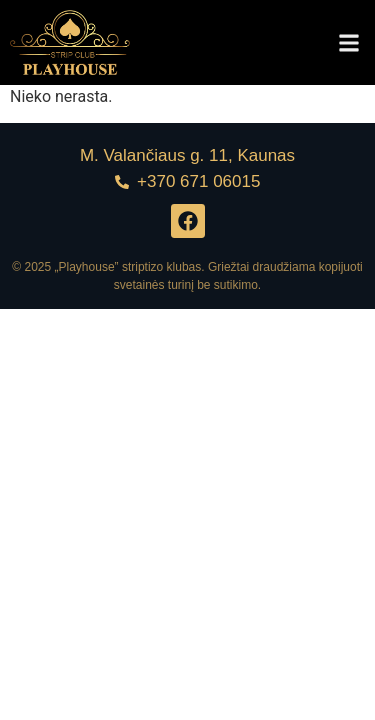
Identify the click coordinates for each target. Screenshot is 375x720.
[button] (348, 42)
